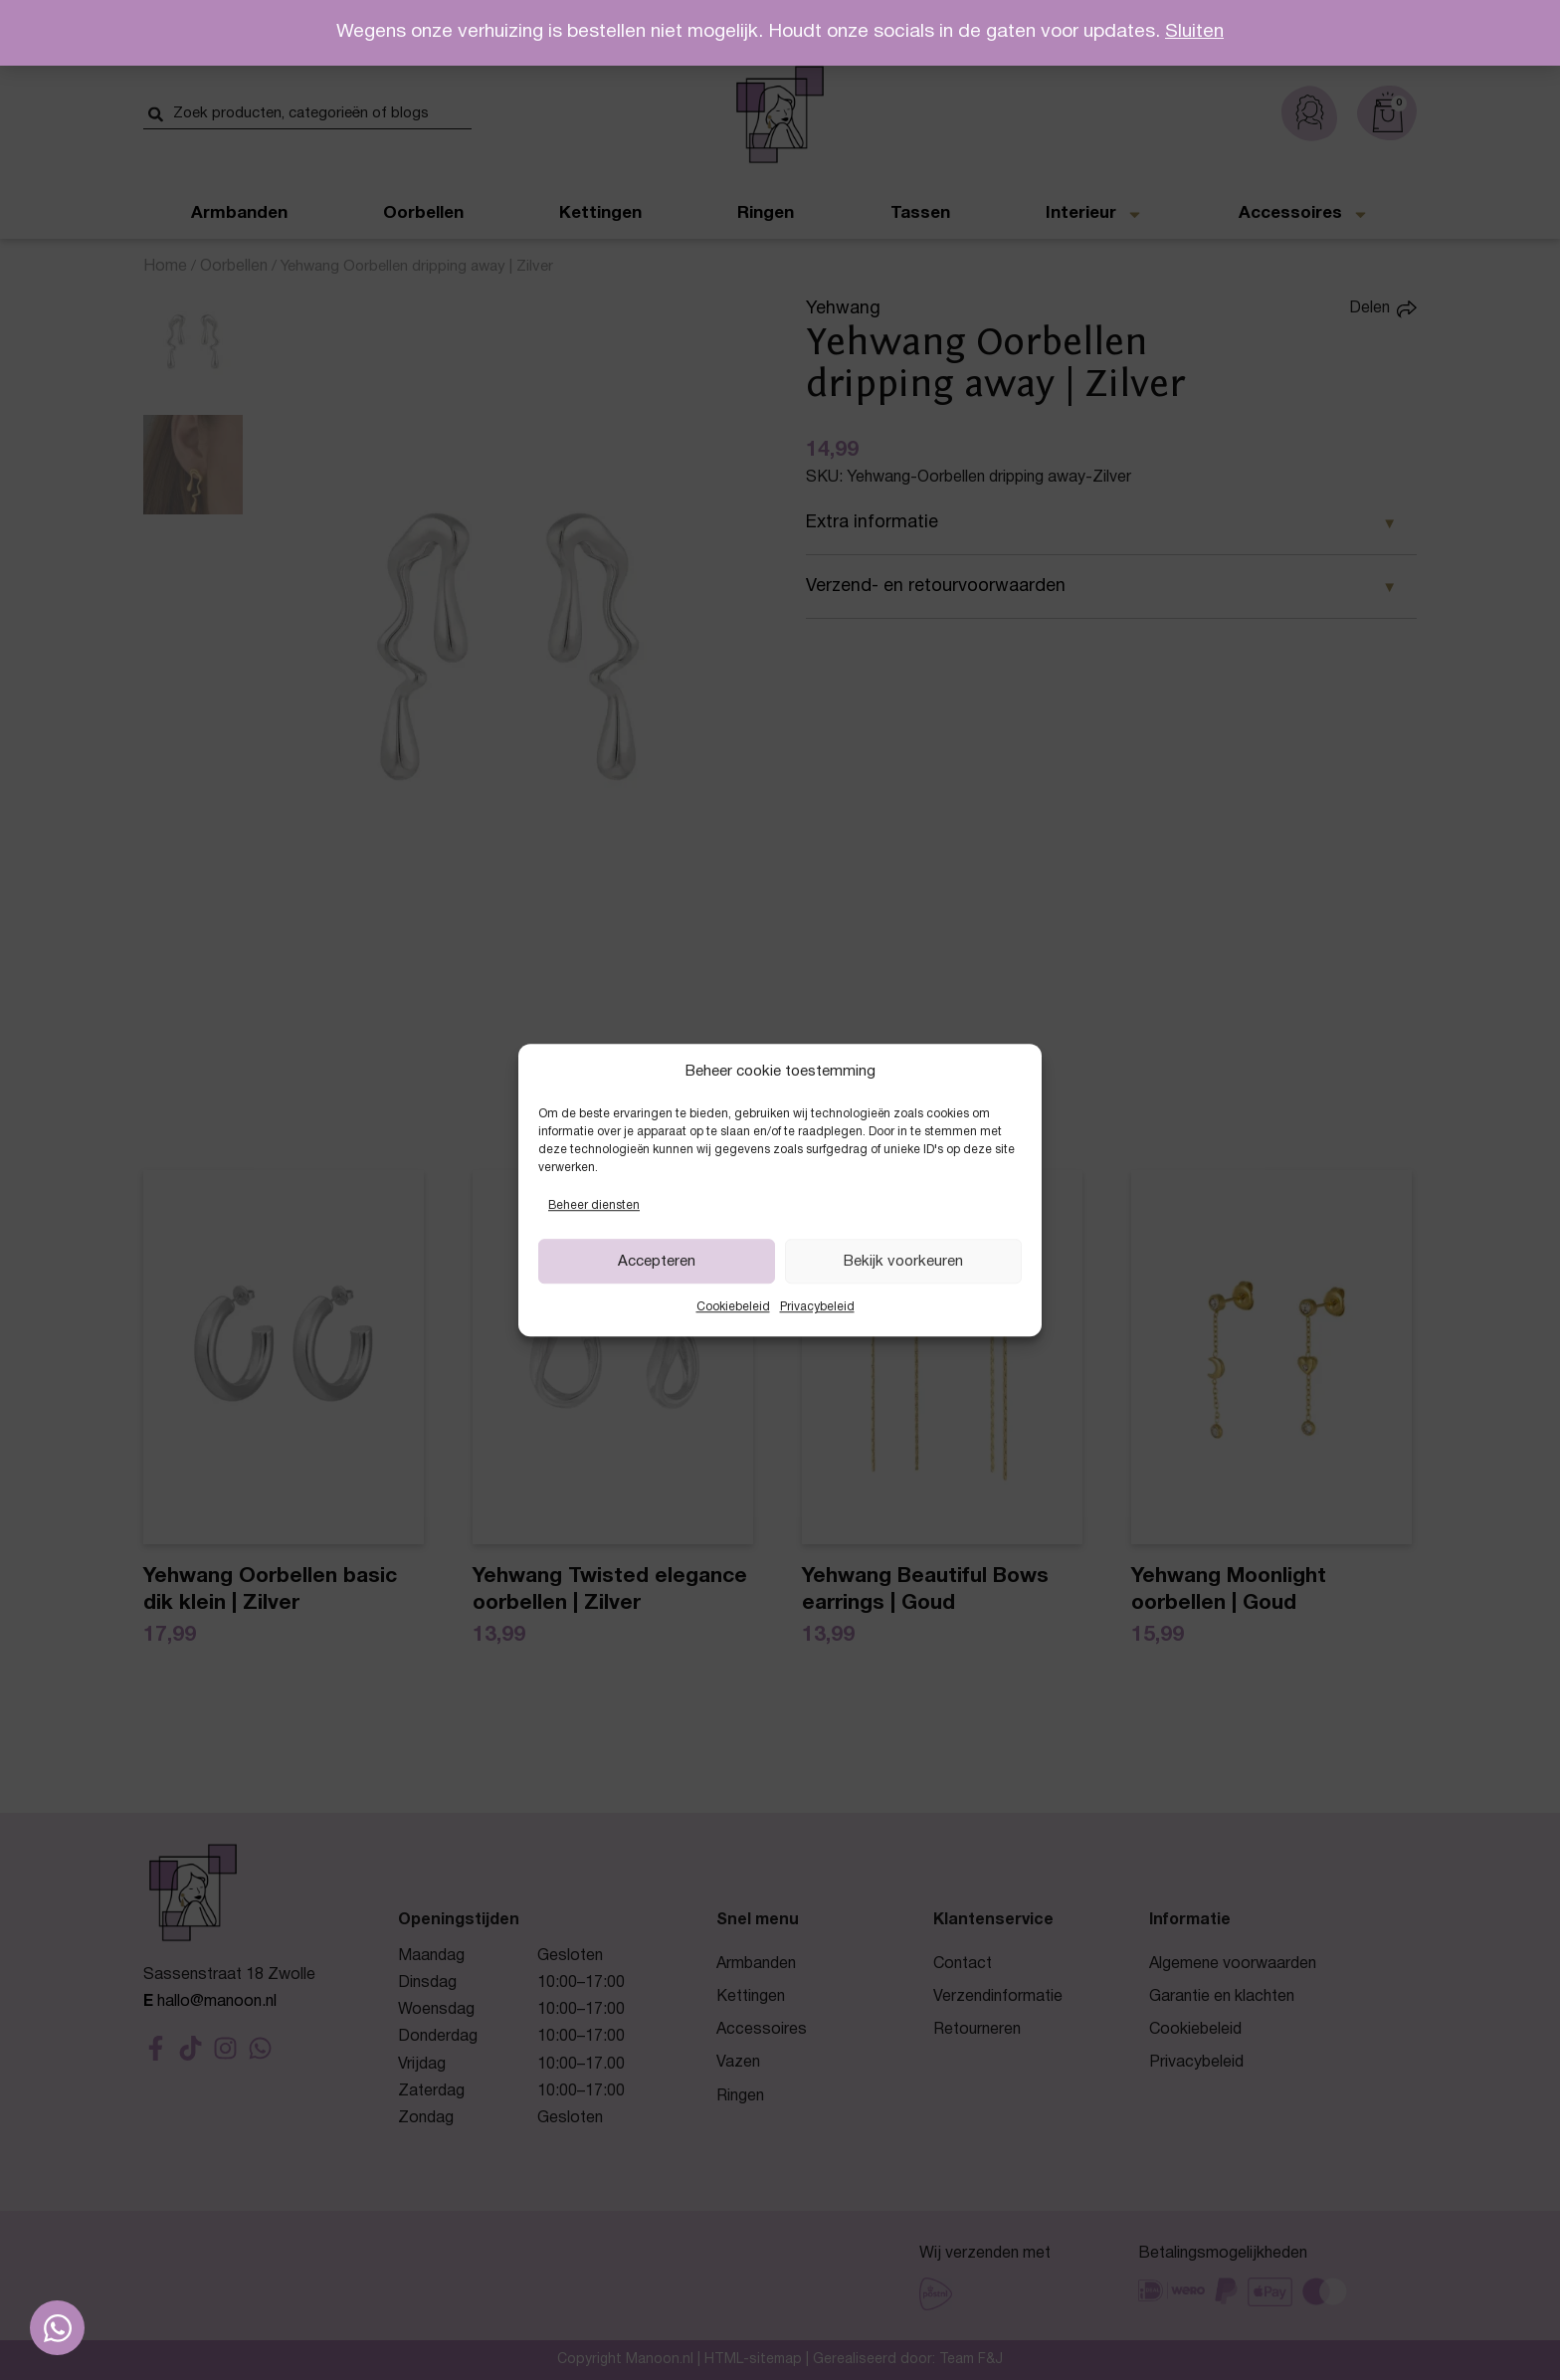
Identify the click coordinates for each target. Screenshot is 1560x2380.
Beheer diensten (594, 1205)
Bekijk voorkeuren (903, 1262)
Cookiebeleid (733, 1307)
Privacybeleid (817, 1307)
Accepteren (656, 1262)
